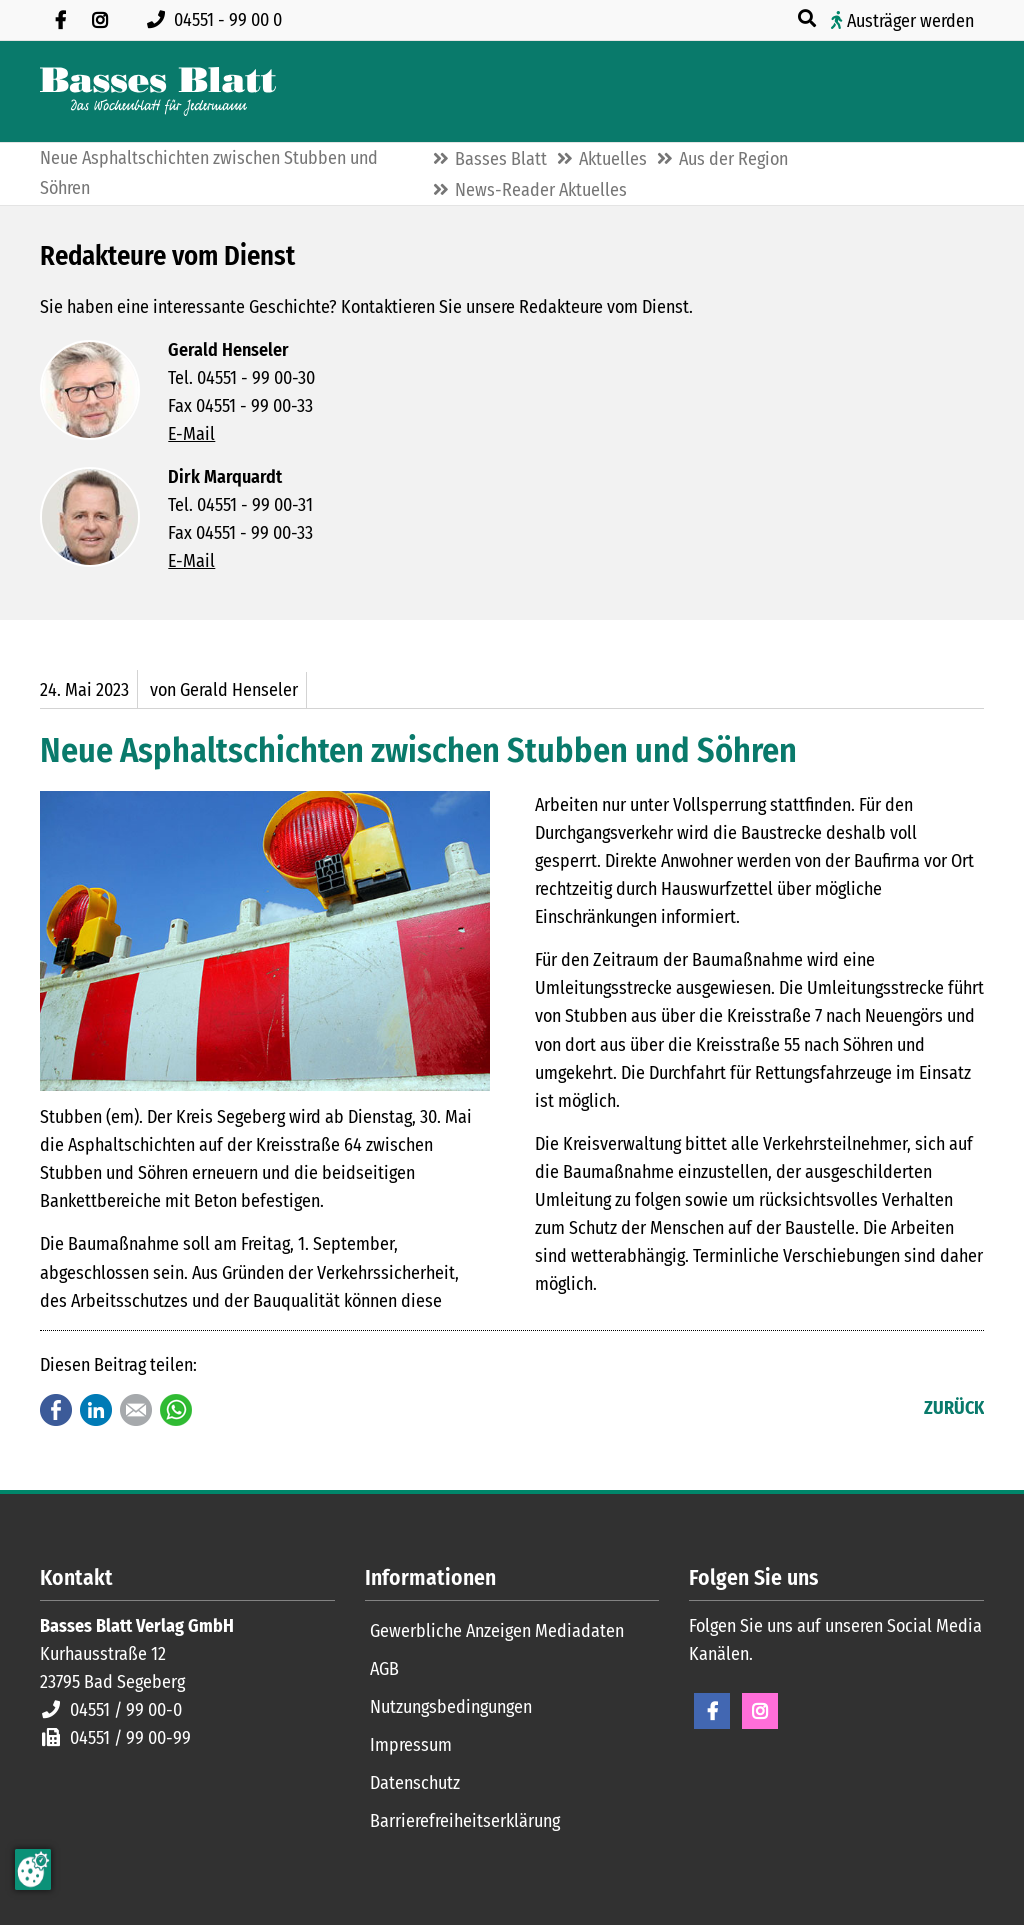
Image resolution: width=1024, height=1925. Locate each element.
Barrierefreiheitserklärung (465, 1821)
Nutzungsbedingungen (451, 1707)
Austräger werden (910, 21)
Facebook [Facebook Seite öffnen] (712, 1711)
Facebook (56, 1410)
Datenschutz (415, 1783)
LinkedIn (96, 1410)
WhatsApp (176, 1410)
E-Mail (191, 434)
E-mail (136, 1410)
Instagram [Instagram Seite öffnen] (760, 1711)
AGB (384, 1669)
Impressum (411, 1745)
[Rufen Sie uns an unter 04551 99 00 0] (218, 20)
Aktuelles (613, 159)
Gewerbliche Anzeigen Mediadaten (497, 1631)
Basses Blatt (501, 159)
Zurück (954, 1408)
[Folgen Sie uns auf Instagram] (100, 20)
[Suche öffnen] (809, 19)
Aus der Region (733, 159)
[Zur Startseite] (158, 91)
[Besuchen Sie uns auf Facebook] (60, 20)
